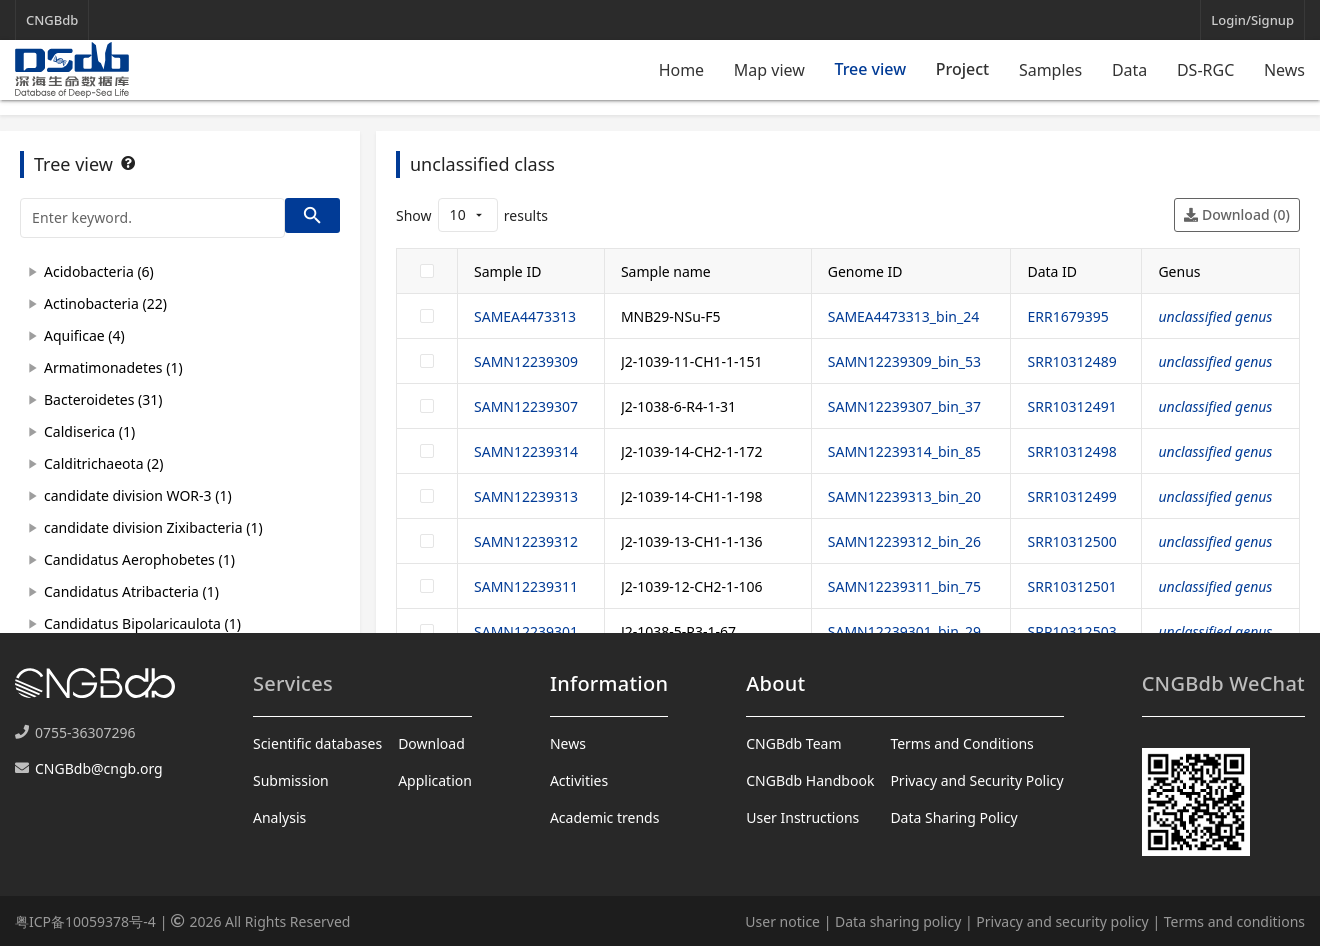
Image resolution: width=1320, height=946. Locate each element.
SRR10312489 (1071, 361)
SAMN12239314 (526, 451)
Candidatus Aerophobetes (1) (139, 559)
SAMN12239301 (526, 631)
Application (435, 780)
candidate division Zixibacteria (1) (153, 527)
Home (682, 70)
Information (609, 683)
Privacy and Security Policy (976, 780)
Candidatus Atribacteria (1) (131, 591)
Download (431, 743)
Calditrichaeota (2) (104, 463)
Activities (579, 780)
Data (1129, 70)
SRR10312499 (1071, 496)
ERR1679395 (1067, 316)
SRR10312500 (1071, 541)
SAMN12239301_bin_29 (904, 631)
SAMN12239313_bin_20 (904, 496)
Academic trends (605, 817)
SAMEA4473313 (525, 316)
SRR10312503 (1071, 631)
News (1284, 70)
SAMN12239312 (526, 541)
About (775, 683)
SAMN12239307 (526, 406)
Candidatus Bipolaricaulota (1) (142, 623)
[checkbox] (427, 271)
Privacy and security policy (1062, 921)
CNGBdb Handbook (810, 780)
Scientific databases (317, 743)
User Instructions (802, 817)
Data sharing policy (898, 921)
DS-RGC (1205, 70)
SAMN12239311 (526, 586)
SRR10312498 (1071, 451)
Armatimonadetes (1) (113, 367)
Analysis (279, 817)
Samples (1050, 70)
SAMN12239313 (526, 496)
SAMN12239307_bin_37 (904, 406)
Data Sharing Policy (953, 817)
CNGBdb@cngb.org (99, 768)
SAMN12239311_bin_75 (904, 586)
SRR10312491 (1071, 406)
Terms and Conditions (961, 743)
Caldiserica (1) (89, 431)
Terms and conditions (1234, 921)
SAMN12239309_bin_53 (904, 361)
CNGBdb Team (793, 743)
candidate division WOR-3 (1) (138, 495)
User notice (782, 921)
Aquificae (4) (84, 335)
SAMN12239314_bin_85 (904, 451)
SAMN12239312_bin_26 (904, 541)
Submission (291, 780)
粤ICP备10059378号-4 (85, 921)
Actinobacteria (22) (105, 303)
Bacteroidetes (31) (103, 399)
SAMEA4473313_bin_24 (903, 316)
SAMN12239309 (526, 361)
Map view (769, 70)
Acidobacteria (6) (99, 271)
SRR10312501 (1071, 586)
